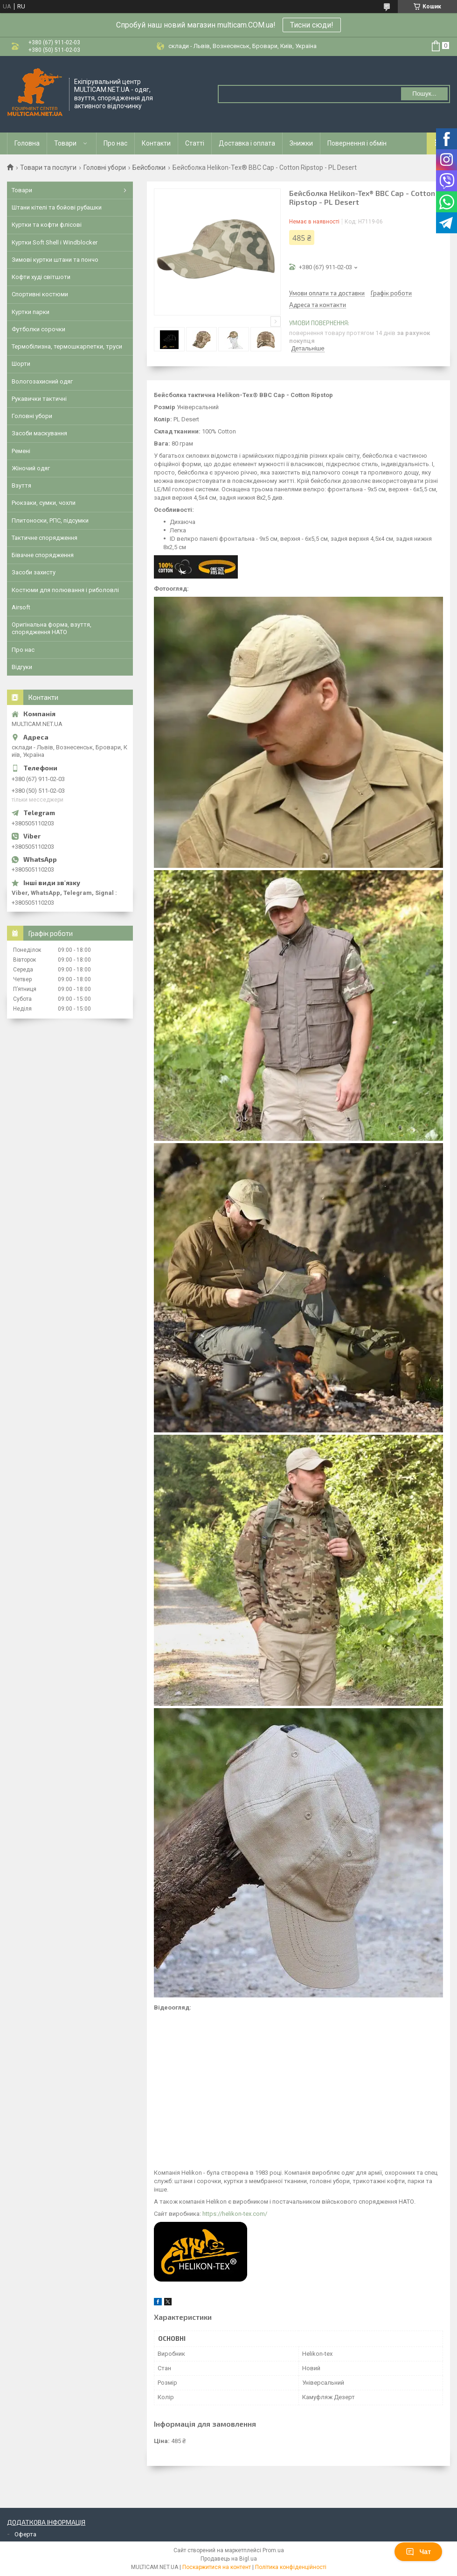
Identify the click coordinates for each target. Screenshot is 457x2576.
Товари (65, 143)
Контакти (156, 143)
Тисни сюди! (311, 25)
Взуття (21, 485)
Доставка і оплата (247, 143)
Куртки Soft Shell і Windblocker (54, 242)
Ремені (21, 450)
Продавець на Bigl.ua (229, 2558)
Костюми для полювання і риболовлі (65, 589)
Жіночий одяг (31, 468)
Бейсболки (149, 167)
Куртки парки (30, 311)
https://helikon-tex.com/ (234, 2213)
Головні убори (104, 167)
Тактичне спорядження (44, 537)
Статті (194, 143)
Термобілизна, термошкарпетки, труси (67, 346)
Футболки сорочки (38, 329)
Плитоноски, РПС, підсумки (50, 520)
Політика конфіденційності (290, 2567)
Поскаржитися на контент (216, 2567)
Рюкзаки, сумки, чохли (44, 502)
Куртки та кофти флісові (47, 224)
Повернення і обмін (357, 143)
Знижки (301, 143)
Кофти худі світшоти (41, 276)
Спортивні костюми (40, 294)
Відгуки (22, 666)
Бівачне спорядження (43, 555)
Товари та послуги (48, 167)
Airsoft (21, 607)
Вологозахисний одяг (42, 381)
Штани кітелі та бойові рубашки (57, 207)
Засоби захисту (33, 572)
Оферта (25, 2534)
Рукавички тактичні (39, 398)
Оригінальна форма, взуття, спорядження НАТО (51, 628)
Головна (27, 143)
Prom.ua (273, 2550)
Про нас (115, 143)
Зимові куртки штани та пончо (55, 259)
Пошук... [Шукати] (424, 93)
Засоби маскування (39, 433)
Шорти (21, 363)
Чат (418, 2552)
